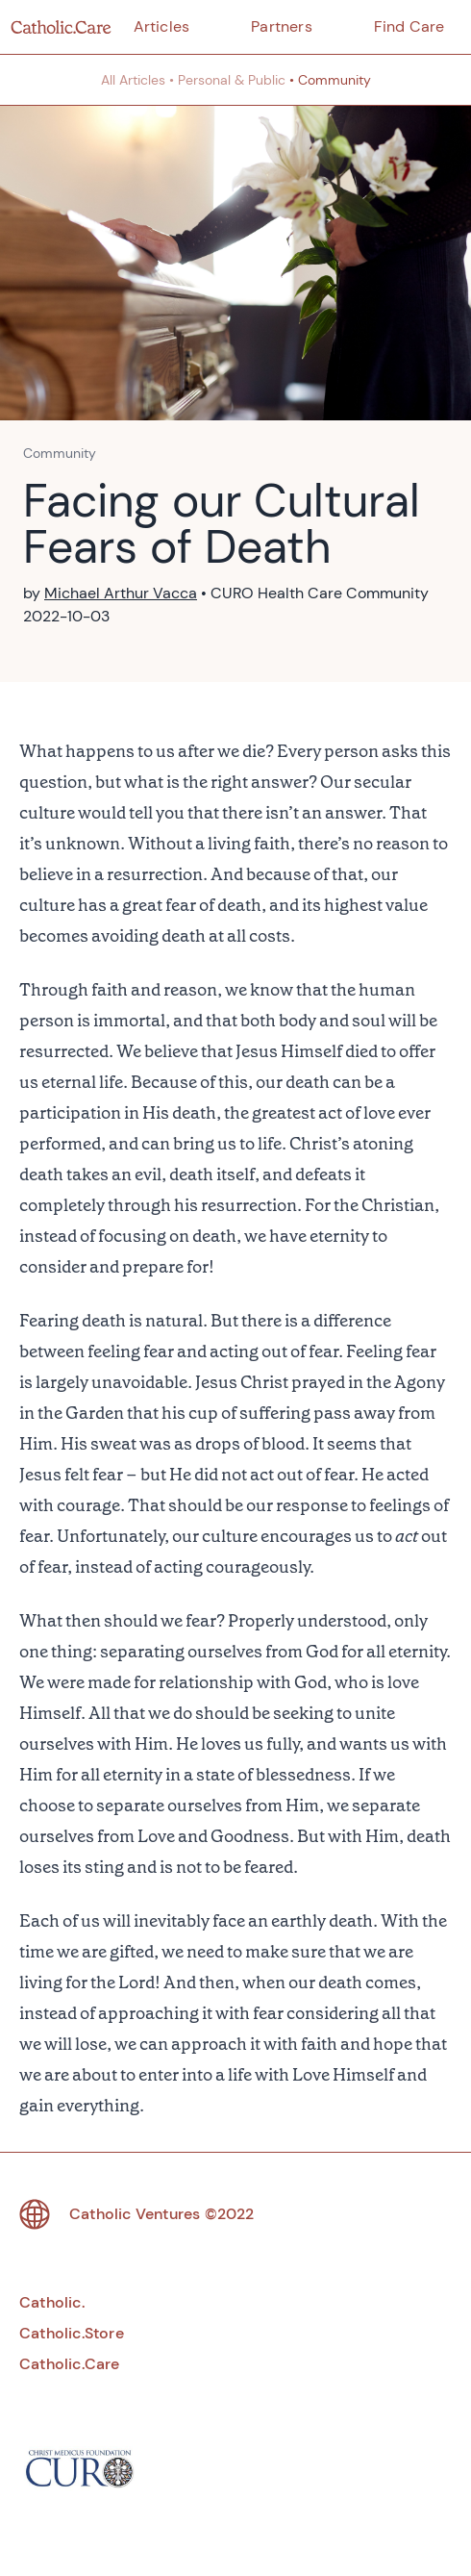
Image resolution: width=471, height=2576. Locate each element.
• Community (330, 79)
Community (59, 453)
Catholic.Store (71, 2333)
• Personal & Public (227, 79)
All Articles (133, 79)
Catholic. (52, 2302)
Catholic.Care (69, 2364)
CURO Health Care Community (320, 593)
